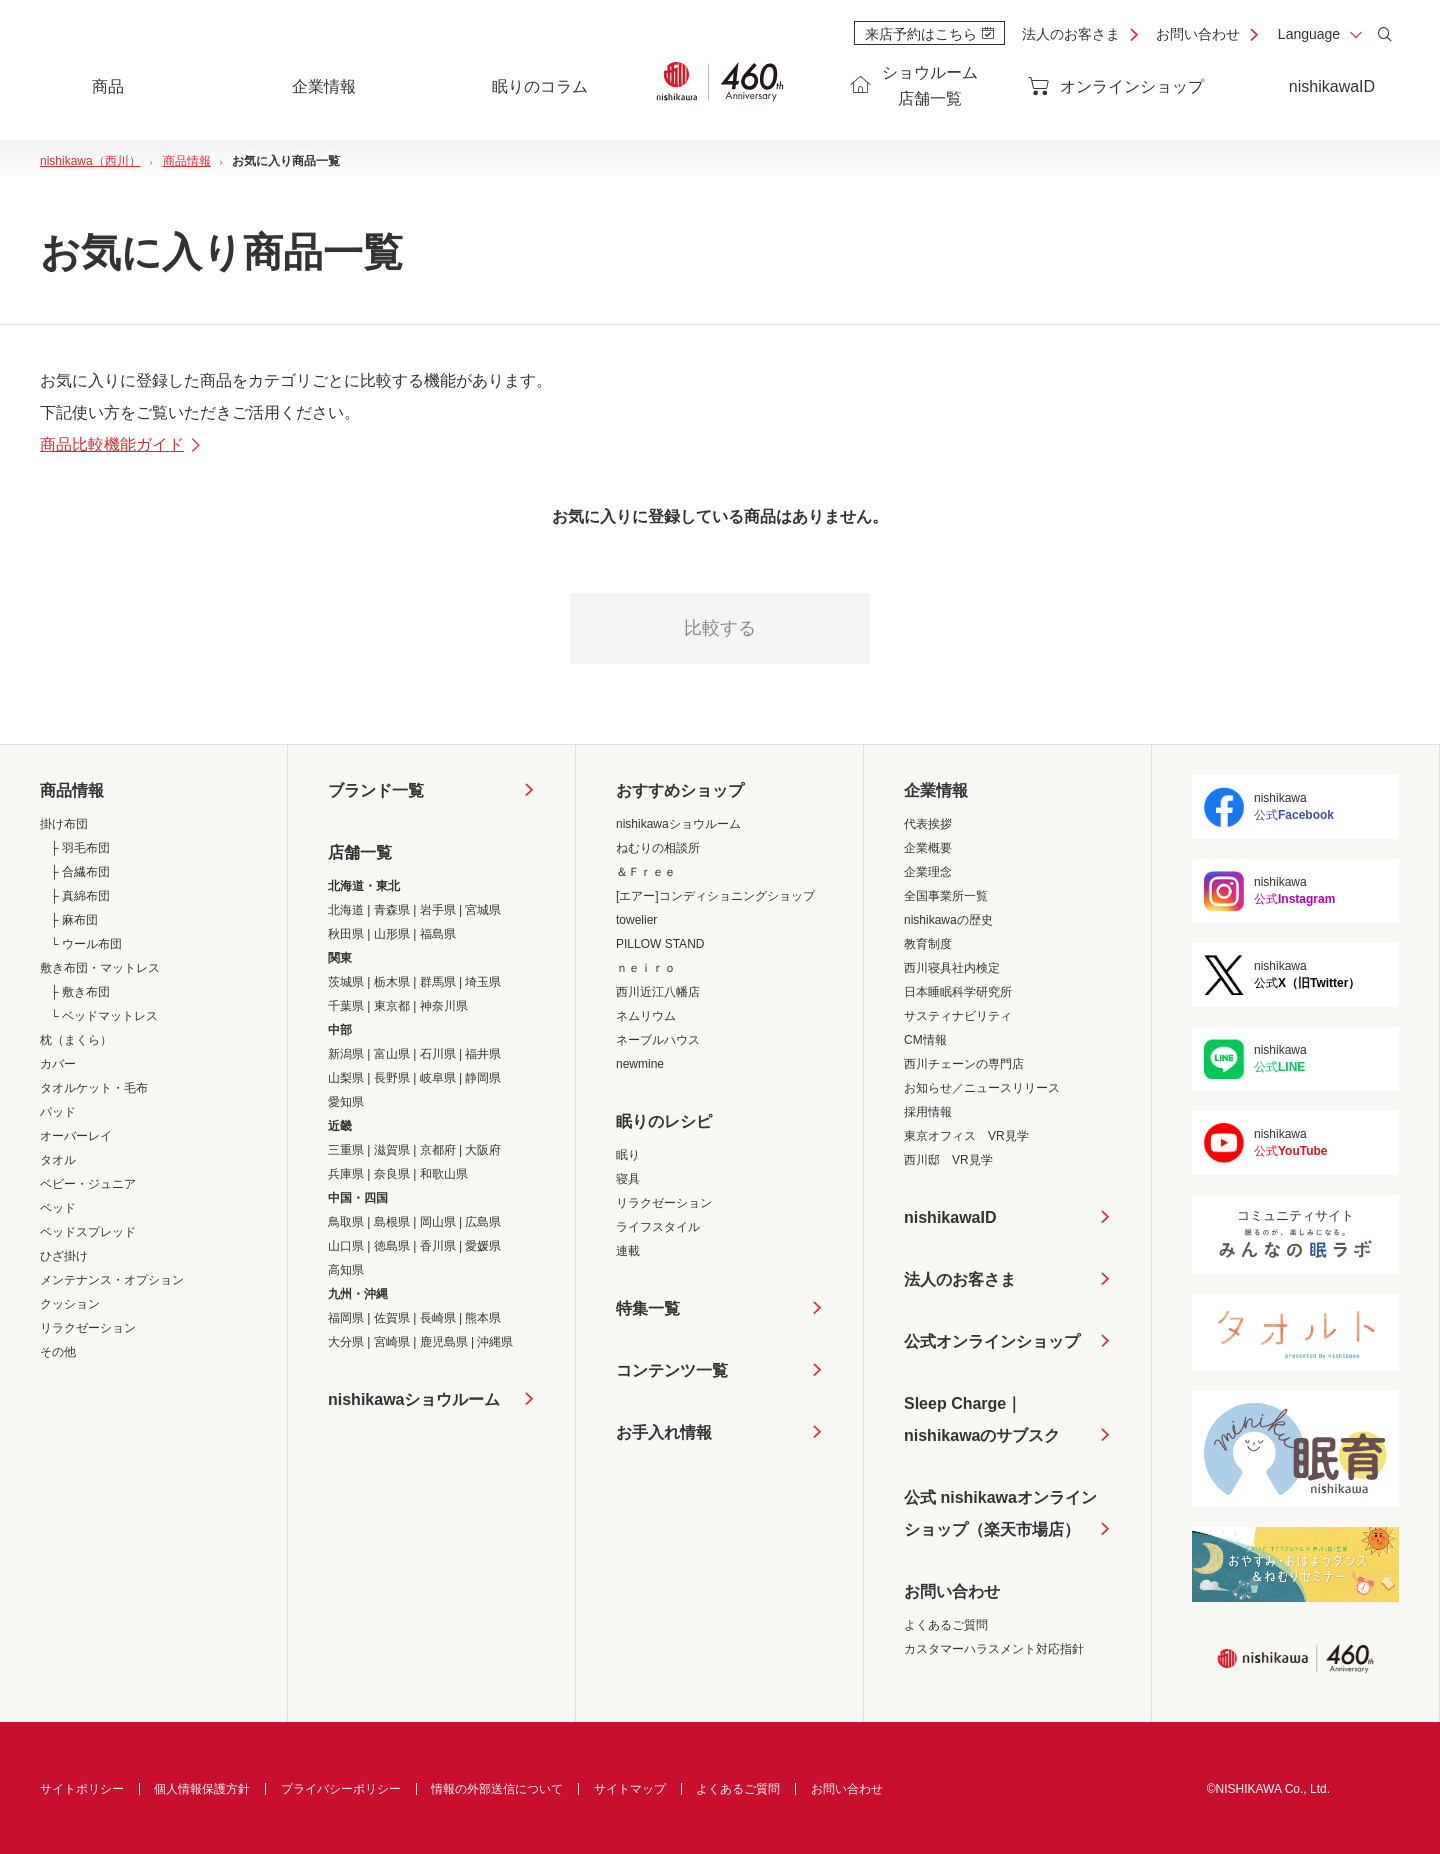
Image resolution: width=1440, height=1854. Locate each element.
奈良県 (392, 1174)
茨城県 (346, 982)
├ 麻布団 (74, 920)
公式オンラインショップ (992, 1341)
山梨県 (346, 1078)
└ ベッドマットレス (104, 1016)
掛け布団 (64, 824)
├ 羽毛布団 (80, 848)
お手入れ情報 (664, 1432)
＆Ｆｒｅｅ (646, 872)
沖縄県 (495, 1342)
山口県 (346, 1246)
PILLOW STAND (660, 944)
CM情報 (925, 1040)
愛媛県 (483, 1246)
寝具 (628, 1179)
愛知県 (346, 1102)
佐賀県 (392, 1318)
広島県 (483, 1222)
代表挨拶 (928, 824)
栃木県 (392, 982)
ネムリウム (646, 1016)
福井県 (483, 1054)
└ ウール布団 (86, 944)
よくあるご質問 (946, 1625)
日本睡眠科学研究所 (958, 992)
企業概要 (928, 848)
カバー (58, 1064)
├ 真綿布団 (80, 896)
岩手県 (438, 910)
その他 (58, 1352)
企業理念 (928, 872)
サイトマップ (630, 1789)
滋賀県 (392, 1150)
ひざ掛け (64, 1256)
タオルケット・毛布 (94, 1088)
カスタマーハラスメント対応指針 (994, 1649)
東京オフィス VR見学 (966, 1136)
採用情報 (928, 1112)
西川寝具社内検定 (952, 968)
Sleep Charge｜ (982, 1423)
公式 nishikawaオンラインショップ (1000, 1517)
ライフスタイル (658, 1227)
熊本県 (483, 1318)
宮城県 (483, 910)
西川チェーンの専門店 (964, 1064)
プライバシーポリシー (341, 1789)
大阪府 (483, 1150)
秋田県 (346, 934)
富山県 (392, 1054)
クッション (70, 1304)
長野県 (392, 1078)
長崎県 (438, 1318)
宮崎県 (392, 1342)
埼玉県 (483, 982)
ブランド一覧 (376, 790)
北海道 (346, 910)
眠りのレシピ (664, 1121)
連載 (628, 1251)
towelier (636, 920)
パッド (58, 1112)
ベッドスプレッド (88, 1232)
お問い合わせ (1198, 34)
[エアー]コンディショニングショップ (715, 896)
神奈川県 (444, 1006)
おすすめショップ (680, 790)
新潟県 (346, 1054)
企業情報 (936, 790)
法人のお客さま (1071, 34)
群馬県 (438, 982)
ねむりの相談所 (658, 848)
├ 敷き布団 (80, 992)
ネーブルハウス (658, 1040)
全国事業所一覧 (946, 896)
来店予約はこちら (929, 34)
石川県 (438, 1054)
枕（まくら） (76, 1040)
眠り (628, 1155)
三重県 (346, 1150)
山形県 (392, 934)
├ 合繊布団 (80, 872)
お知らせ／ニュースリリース (982, 1088)
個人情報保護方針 (202, 1789)
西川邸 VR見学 (948, 1160)
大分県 (346, 1342)
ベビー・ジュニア (88, 1184)
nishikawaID (1332, 86)
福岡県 (346, 1318)
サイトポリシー (82, 1789)
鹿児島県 (444, 1342)
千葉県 (346, 1006)
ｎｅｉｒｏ (646, 968)
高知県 (346, 1270)
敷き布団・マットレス (100, 968)
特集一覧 (648, 1308)
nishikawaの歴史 (948, 920)
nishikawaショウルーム (414, 1399)
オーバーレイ (76, 1136)
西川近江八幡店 (658, 992)
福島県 (438, 934)
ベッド (58, 1208)
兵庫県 (346, 1174)
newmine (640, 1064)
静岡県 (483, 1078)
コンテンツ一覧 (672, 1370)
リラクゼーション (88, 1328)
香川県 (438, 1246)
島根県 (392, 1222)
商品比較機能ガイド (121, 444)
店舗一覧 (360, 852)
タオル (58, 1160)
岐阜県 (438, 1078)
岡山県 (438, 1222)
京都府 (438, 1150)
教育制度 (928, 944)
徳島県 (392, 1246)
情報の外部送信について (497, 1789)
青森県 (392, 910)
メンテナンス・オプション (112, 1280)
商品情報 (72, 790)
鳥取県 (346, 1222)
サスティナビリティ (958, 1016)
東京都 (392, 1006)
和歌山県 (444, 1174)
